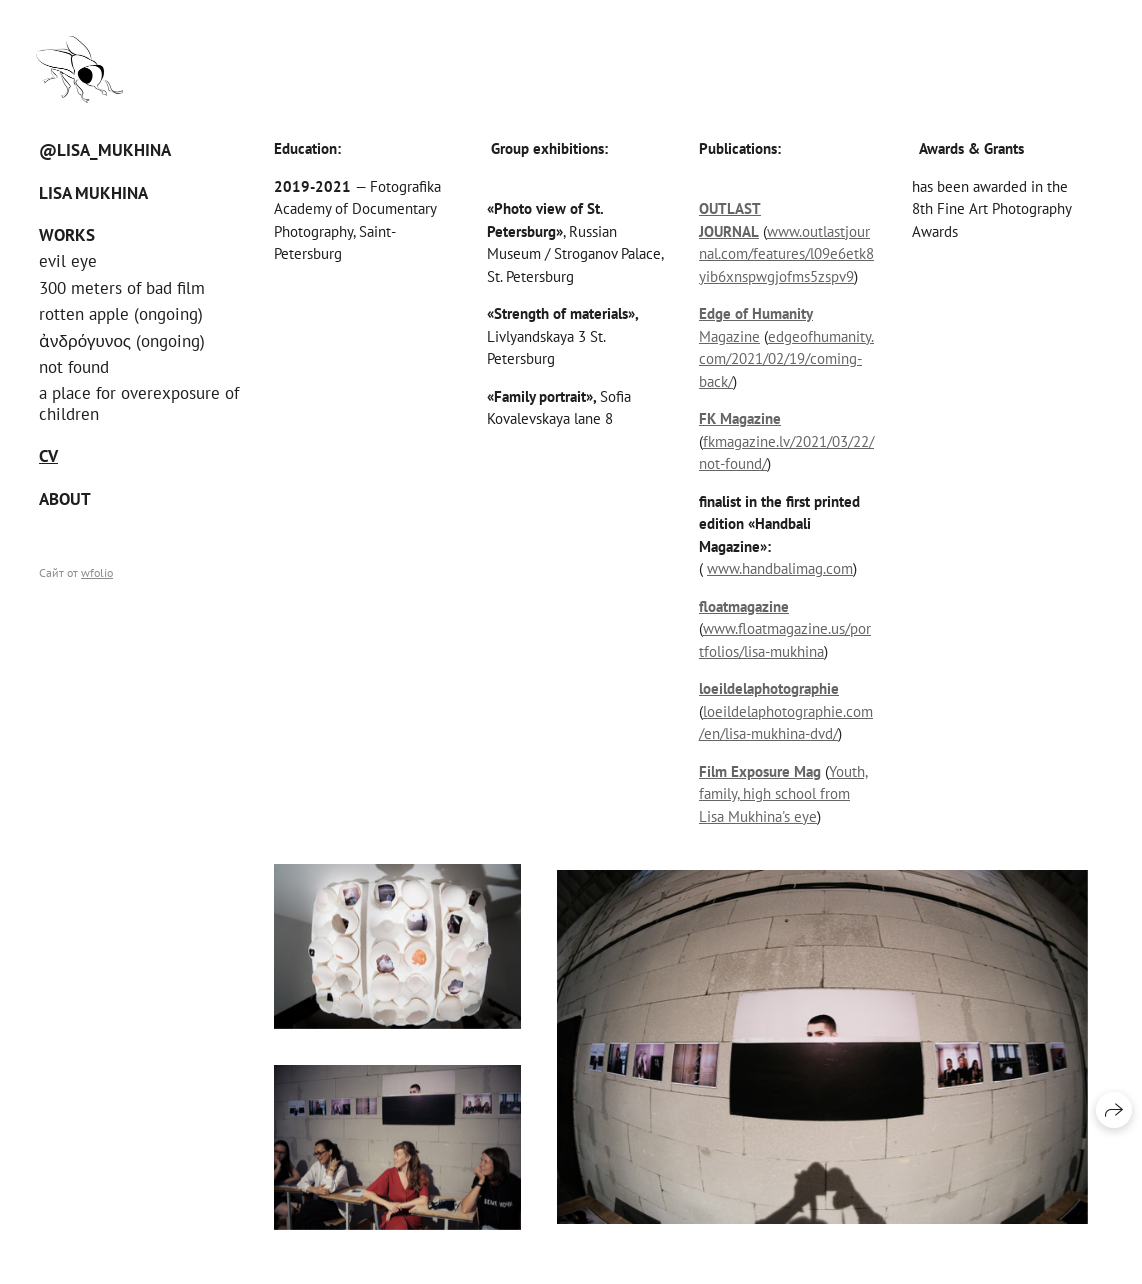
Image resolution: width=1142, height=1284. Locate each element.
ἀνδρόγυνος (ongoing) (122, 341)
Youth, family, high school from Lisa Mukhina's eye (783, 794)
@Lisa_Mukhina (105, 150)
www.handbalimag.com (780, 568)
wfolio (97, 572)
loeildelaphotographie (769, 688)
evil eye (68, 261)
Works (67, 235)
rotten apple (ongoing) (121, 314)
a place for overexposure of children (139, 403)
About (65, 499)
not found (74, 367)
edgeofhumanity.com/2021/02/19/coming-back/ (786, 359)
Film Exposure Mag (760, 771)
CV (48, 456)
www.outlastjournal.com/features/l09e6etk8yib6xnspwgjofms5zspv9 (786, 254)
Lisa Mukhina (93, 193)
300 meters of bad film (122, 288)
